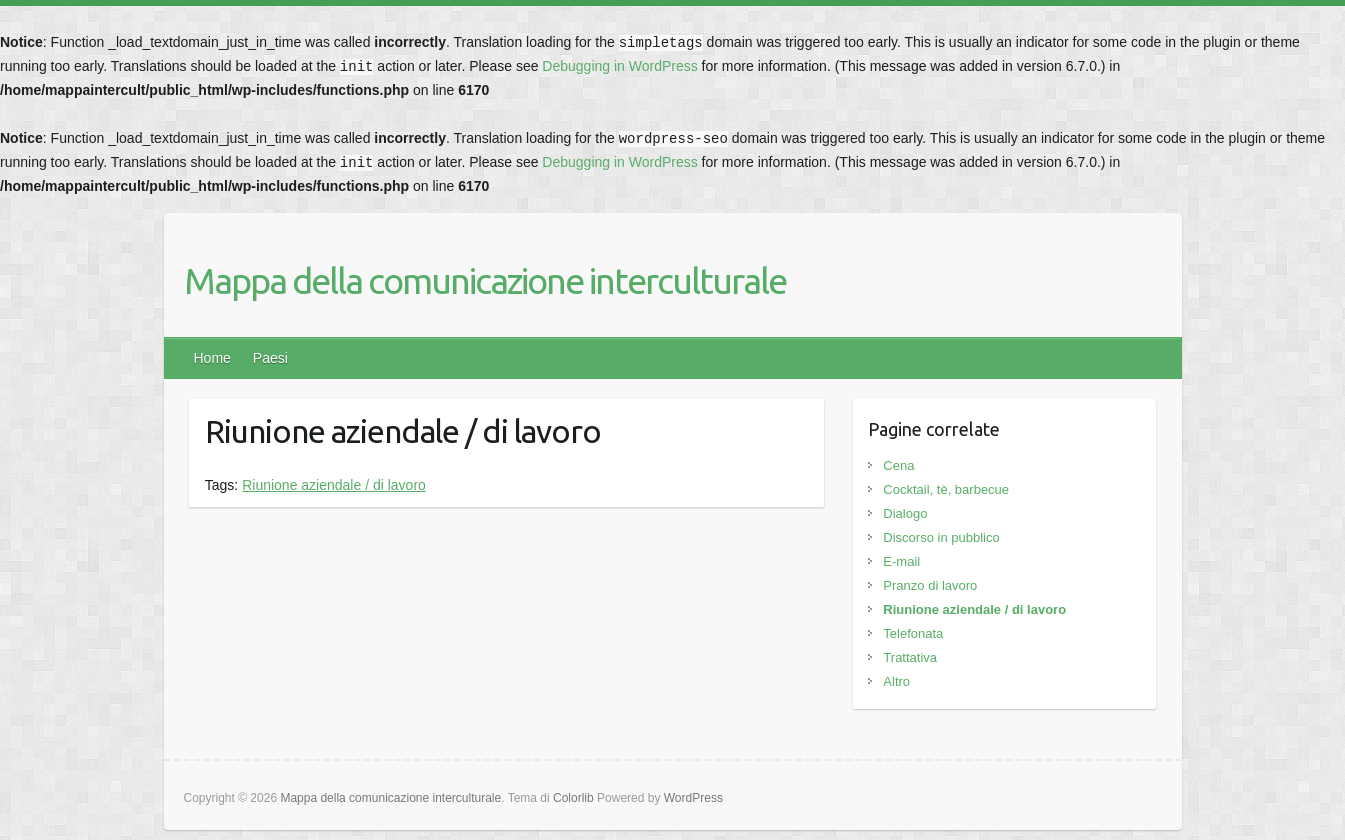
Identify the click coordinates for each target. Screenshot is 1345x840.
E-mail (901, 561)
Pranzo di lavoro (930, 585)
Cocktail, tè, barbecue (946, 489)
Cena (898, 465)
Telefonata (913, 633)
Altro (896, 681)
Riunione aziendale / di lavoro (334, 485)
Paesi (270, 358)
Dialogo (905, 513)
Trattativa (910, 657)
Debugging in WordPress (619, 66)
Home (212, 358)
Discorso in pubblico (941, 537)
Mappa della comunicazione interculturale (485, 280)
